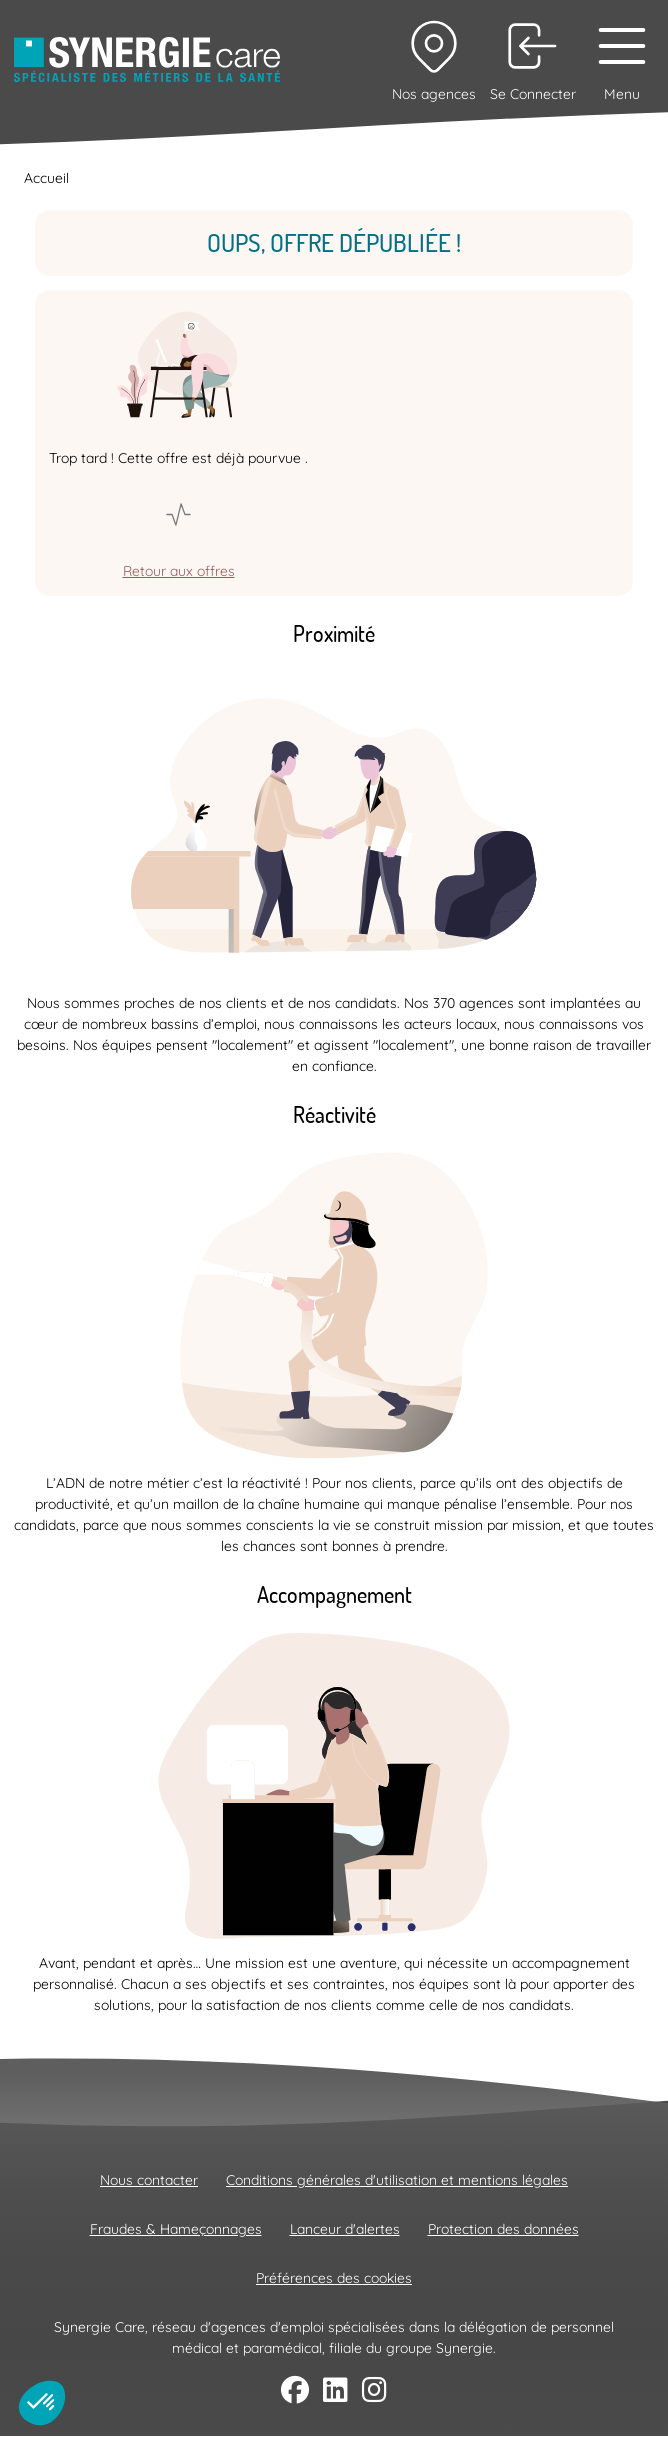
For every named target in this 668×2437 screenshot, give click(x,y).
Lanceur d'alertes (345, 2229)
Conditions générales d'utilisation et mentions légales (397, 2180)
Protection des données (503, 2229)
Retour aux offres (179, 571)
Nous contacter (149, 2180)
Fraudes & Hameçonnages (176, 2229)
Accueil (46, 178)
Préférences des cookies (334, 2278)
